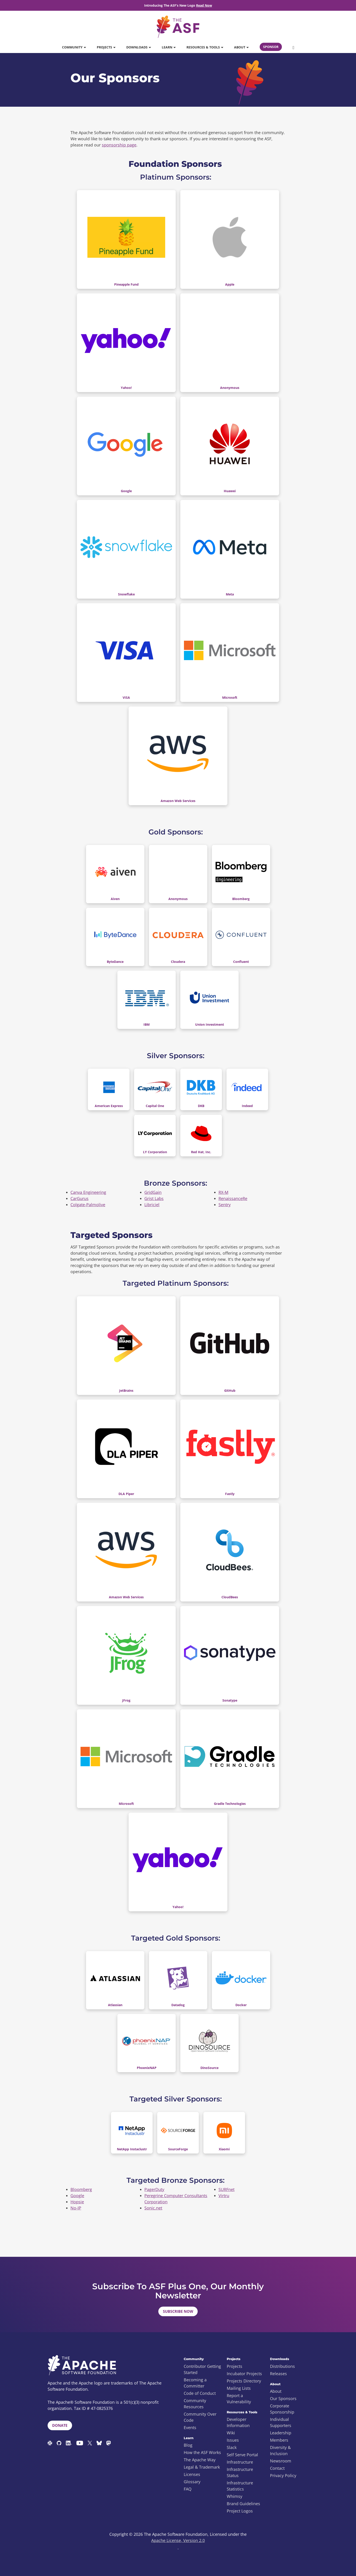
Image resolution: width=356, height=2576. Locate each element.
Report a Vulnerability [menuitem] (239, 2398)
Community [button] (74, 47)
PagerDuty (154, 2189)
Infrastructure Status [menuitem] (240, 2472)
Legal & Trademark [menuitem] (202, 2467)
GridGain (153, 1192)
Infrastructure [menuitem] (240, 2462)
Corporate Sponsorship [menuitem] (282, 2409)
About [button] (241, 47)
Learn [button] (168, 47)
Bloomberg (81, 2189)
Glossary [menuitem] (192, 2481)
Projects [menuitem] (234, 2366)
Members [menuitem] (279, 2440)
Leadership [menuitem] (280, 2432)
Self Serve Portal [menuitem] (242, 2454)
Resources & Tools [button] (204, 47)
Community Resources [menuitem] (195, 2403)
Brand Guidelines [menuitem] (243, 2503)
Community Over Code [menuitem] (200, 2417)
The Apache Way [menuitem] (200, 2459)
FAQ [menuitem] (187, 2489)
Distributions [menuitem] (282, 2366)
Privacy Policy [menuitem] (283, 2475)
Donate (59, 2425)
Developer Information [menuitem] (238, 2422)
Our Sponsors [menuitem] (283, 2398)
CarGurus (79, 1198)
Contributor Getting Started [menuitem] (202, 2369)
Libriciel (151, 1204)
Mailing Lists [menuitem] (239, 2388)
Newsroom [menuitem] (280, 2461)
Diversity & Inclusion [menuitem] (280, 2450)
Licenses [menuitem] (192, 2474)
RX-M (223, 1192)
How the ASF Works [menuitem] (202, 2452)
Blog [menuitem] (188, 2445)
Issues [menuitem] (233, 2440)
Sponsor (270, 47)
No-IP (75, 2208)
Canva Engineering (88, 1192)
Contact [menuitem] (277, 2468)
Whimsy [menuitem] (234, 2496)
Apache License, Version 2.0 (178, 2540)
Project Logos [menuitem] (240, 2511)
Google (77, 2195)
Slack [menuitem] (232, 2447)
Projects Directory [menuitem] (244, 2381)
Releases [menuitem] (278, 2373)
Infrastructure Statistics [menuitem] (240, 2486)
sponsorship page (119, 145)
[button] (293, 47)
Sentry (224, 1204)
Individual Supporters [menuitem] (280, 2422)
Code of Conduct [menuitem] (200, 2393)
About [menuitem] (275, 2391)
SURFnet (226, 2189)
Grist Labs (154, 1198)
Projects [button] (106, 47)
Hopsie (77, 2201)
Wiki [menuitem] (231, 2432)
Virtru (223, 2195)
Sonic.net (153, 2208)
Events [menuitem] (190, 2427)
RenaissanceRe (232, 1198)
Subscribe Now (178, 2311)
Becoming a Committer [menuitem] (195, 2383)
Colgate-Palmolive (87, 1204)
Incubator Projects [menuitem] (244, 2373)
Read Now (204, 5)
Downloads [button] (138, 47)
